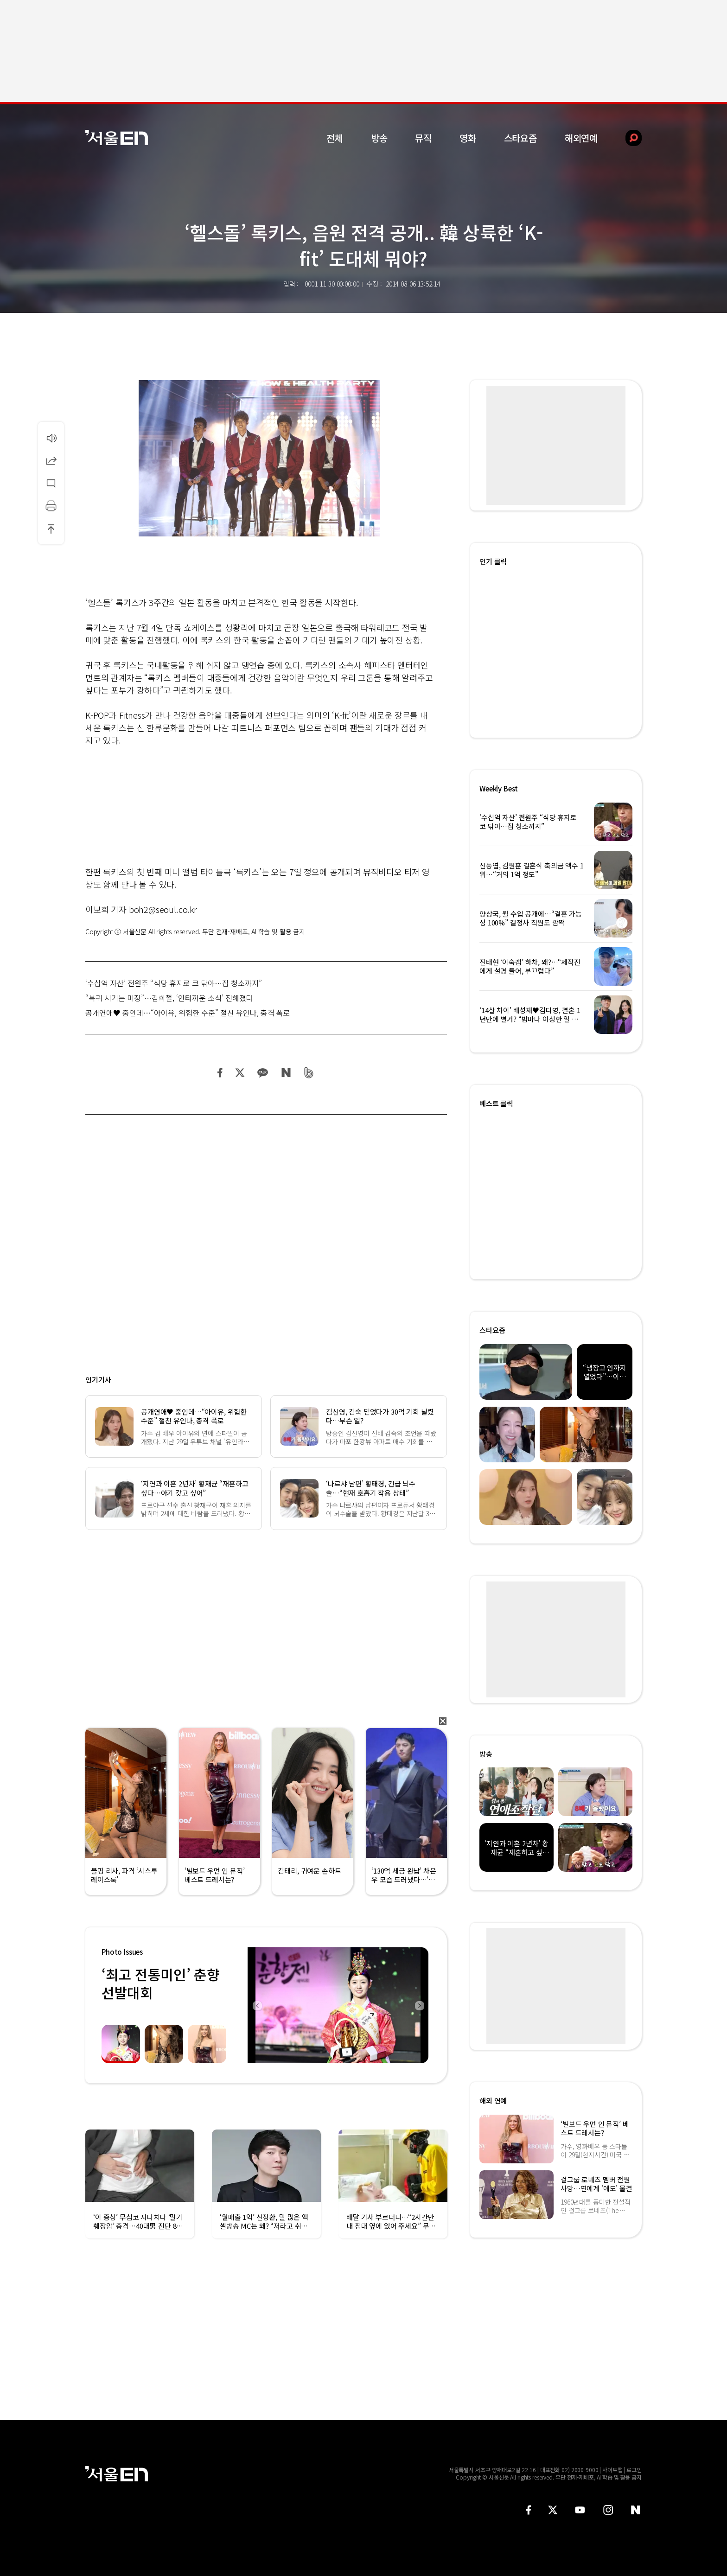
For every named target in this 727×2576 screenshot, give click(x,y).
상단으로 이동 (51, 528)
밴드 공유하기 (309, 1072)
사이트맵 (612, 2470)
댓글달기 (51, 483)
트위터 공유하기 (240, 1072)
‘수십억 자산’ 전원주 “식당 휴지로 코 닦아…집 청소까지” (173, 982)
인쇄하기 (51, 505)
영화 (467, 138)
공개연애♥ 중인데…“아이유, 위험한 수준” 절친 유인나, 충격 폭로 (187, 1012)
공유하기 (51, 460)
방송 (379, 138)
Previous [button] (256, 2005)
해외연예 (581, 138)
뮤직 (423, 138)
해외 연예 (493, 2100)
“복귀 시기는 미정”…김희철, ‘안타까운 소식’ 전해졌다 (169, 997)
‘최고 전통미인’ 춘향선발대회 (160, 1983)
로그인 (634, 2470)
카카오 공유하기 (262, 1072)
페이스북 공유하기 (220, 1072)
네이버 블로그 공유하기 (286, 1072)
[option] (284, 2005)
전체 (334, 138)
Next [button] (419, 2005)
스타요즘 (520, 138)
